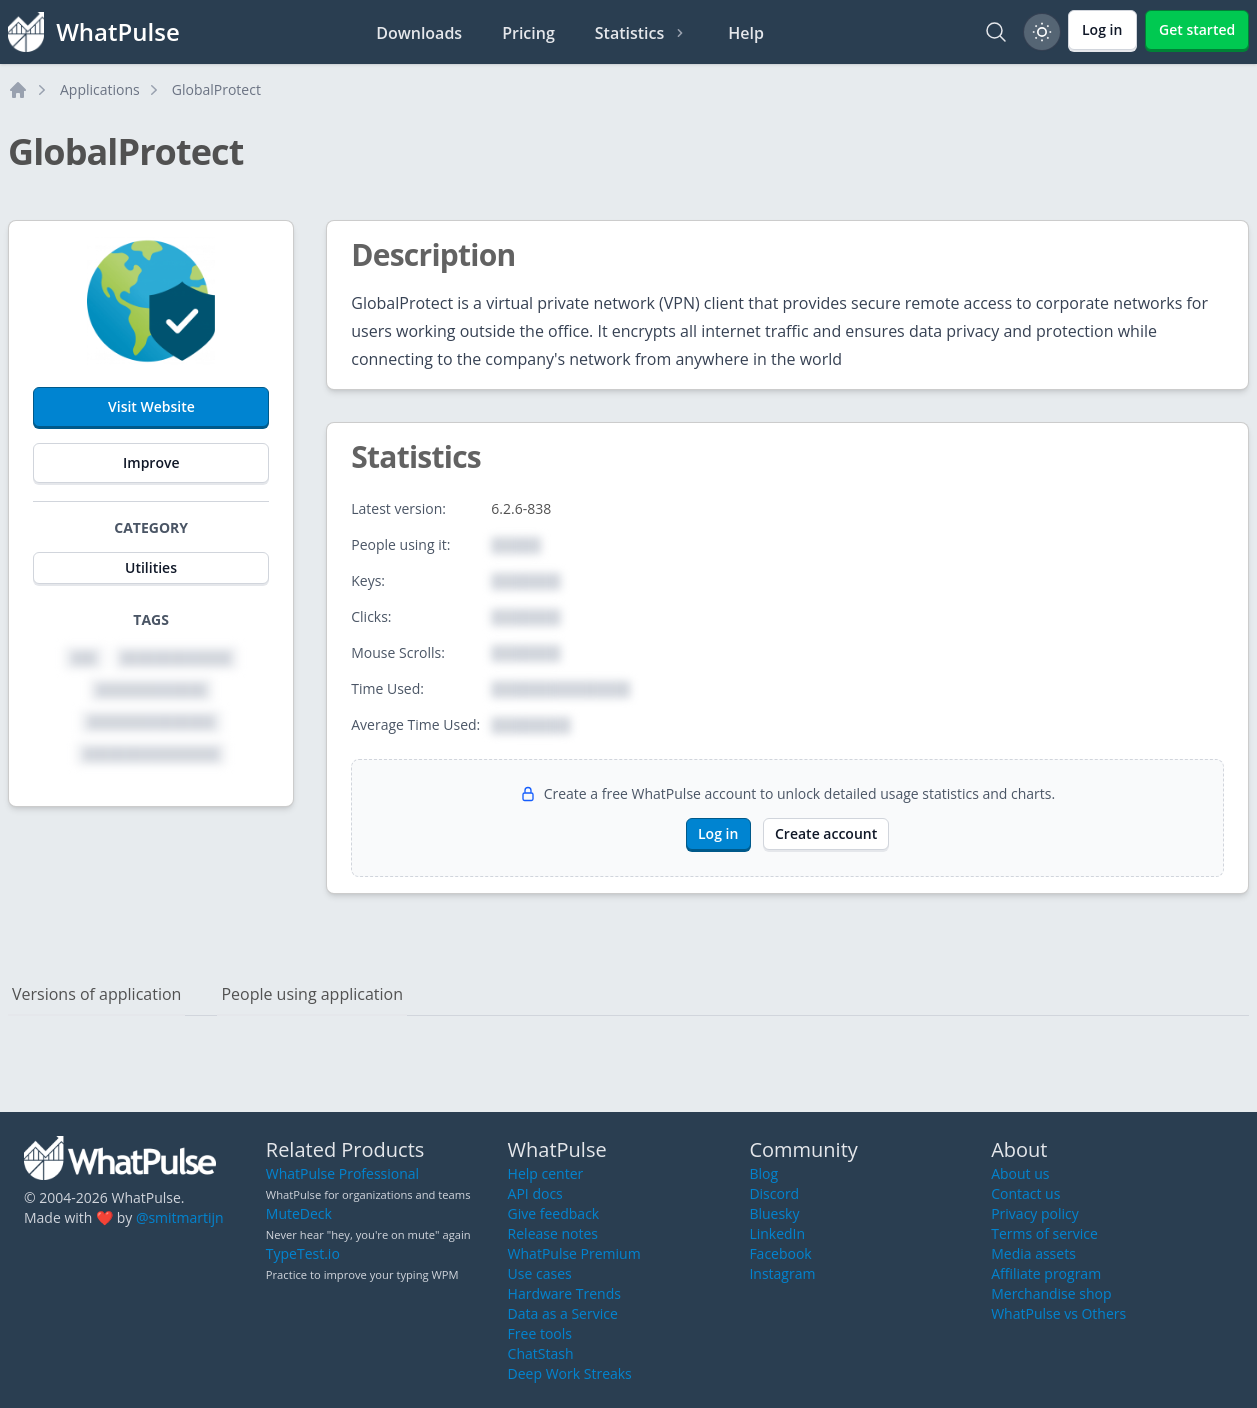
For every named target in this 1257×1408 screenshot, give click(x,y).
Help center (546, 1173)
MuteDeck (299, 1213)
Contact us (1025, 1193)
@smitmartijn (180, 1217)
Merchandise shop (1051, 1293)
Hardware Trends (564, 1293)
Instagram (782, 1273)
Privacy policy (1035, 1213)
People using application (312, 994)
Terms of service (1044, 1233)
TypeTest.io (303, 1253)
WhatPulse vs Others (1058, 1313)
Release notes (553, 1233)
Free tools (540, 1333)
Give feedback (554, 1213)
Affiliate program (1046, 1273)
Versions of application (96, 994)
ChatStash (541, 1353)
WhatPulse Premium (574, 1253)
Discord (774, 1193)
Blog (763, 1173)
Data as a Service (563, 1313)
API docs (535, 1193)
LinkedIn (777, 1233)
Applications (100, 89)
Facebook (780, 1253)
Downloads (419, 33)
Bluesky (774, 1213)
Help (746, 33)
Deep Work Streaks (570, 1373)
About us (1020, 1173)
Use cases (540, 1273)
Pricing (528, 33)
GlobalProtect (216, 89)
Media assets (1033, 1253)
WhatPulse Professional (342, 1173)
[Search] (996, 32)
